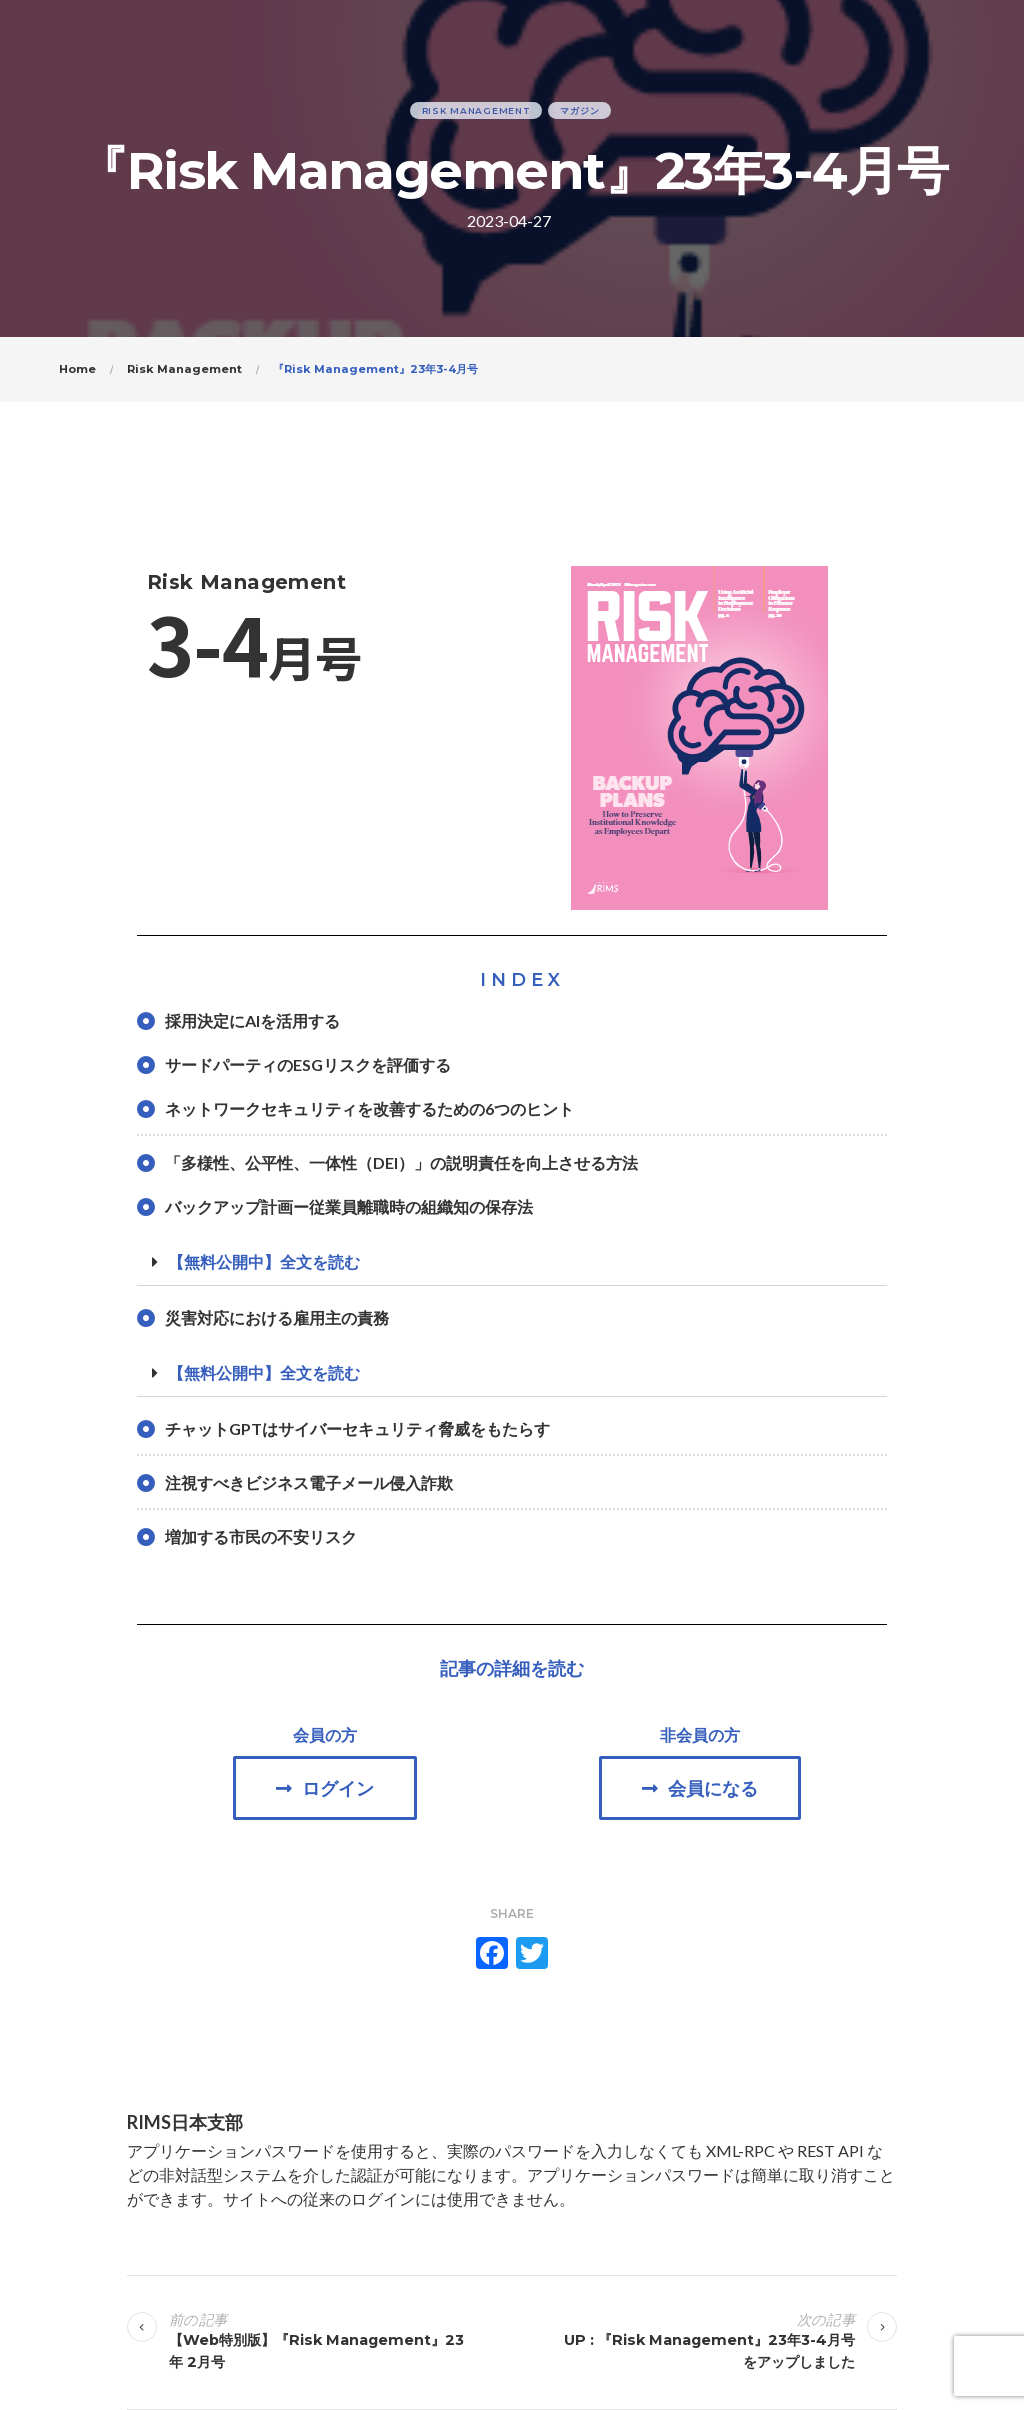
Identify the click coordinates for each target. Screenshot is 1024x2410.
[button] (325, 1788)
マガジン (579, 110)
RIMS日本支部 (185, 2122)
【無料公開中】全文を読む (264, 1261)
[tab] (512, 1262)
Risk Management (476, 110)
